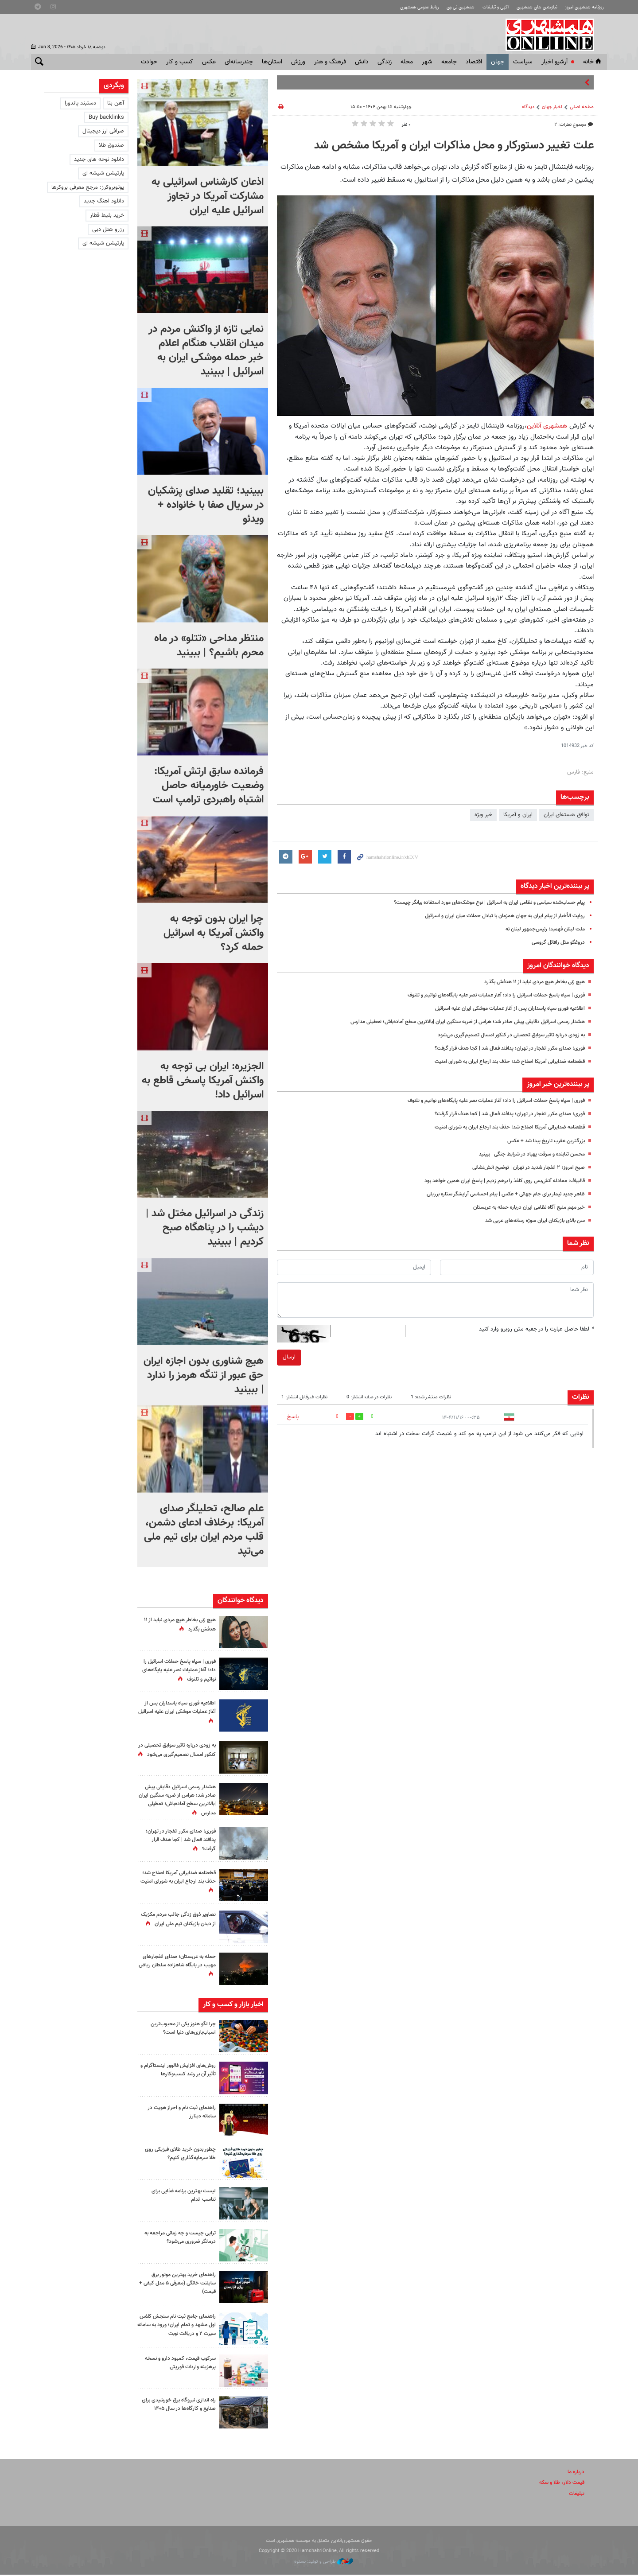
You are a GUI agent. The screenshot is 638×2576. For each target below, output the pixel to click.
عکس (209, 62)
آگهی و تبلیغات (485, 7)
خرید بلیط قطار (107, 215)
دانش (362, 62)
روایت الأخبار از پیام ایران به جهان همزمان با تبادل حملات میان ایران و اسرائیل (496, 915)
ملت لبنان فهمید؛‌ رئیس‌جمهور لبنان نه (541, 929)
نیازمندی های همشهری (530, 7)
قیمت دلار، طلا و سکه (558, 2484)
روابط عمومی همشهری (401, 7)
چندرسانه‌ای (239, 62)
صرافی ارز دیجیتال (103, 131)
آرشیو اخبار (554, 62)
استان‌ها (272, 62)
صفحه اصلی (582, 107)
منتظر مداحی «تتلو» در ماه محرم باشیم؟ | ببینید (209, 645)
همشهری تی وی (446, 7)
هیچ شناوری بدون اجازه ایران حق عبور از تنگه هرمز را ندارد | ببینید (204, 1375)
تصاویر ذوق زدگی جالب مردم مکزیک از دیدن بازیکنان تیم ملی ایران (179, 1923)
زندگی (384, 62)
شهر (427, 62)
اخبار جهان (552, 107)
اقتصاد (474, 62)
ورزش (298, 62)
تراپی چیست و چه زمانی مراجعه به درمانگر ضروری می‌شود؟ (179, 2237)
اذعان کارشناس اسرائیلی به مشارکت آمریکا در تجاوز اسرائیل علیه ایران (208, 196)
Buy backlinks (106, 117)
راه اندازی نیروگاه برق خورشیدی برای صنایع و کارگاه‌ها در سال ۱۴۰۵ (180, 2410)
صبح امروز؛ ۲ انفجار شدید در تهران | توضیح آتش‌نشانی (522, 1167)
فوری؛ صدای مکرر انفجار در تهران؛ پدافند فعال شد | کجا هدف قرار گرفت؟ (501, 1048)
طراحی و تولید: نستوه (323, 2563)
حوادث (149, 62)
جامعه (449, 62)
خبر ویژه (483, 814)
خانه (593, 62)
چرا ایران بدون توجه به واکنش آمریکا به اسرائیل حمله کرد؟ (213, 933)
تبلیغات (576, 2494)
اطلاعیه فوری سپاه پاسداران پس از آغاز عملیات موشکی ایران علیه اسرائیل (501, 1008)
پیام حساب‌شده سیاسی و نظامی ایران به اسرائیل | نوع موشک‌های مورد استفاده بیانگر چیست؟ (477, 902)
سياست (523, 62)
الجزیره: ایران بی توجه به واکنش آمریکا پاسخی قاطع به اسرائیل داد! (203, 1080)
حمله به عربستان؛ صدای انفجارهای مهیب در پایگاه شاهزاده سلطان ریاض (177, 1965)
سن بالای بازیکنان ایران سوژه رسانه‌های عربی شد (529, 1220)
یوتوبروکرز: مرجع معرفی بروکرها (87, 187)
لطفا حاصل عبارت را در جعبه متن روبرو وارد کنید (536, 1329)
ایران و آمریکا (518, 814)
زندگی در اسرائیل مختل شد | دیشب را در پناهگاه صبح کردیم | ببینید (205, 1227)
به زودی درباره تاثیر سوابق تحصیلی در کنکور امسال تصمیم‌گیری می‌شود (503, 1035)
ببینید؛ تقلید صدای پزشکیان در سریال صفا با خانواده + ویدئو (206, 505)
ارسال (289, 1357)
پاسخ (293, 1417)
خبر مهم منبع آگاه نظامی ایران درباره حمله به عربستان (523, 1207)
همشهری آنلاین (558, 34)
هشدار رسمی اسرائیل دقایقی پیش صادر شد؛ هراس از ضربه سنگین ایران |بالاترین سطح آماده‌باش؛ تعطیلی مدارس (454, 1021)
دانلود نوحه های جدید (99, 159)
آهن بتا (115, 103)
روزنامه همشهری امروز (582, 7)
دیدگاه (528, 107)
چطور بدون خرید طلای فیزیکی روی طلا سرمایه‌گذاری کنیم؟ (176, 2153)
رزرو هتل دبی (108, 229)
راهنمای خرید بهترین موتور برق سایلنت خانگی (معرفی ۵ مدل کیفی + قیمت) (181, 2283)
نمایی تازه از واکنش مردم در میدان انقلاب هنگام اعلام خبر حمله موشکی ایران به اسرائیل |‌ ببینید (206, 350)
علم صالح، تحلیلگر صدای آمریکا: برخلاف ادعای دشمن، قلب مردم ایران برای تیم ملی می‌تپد (204, 1530)
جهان (497, 62)
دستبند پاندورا (80, 103)
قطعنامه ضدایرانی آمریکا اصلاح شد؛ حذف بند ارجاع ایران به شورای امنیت (501, 1061)
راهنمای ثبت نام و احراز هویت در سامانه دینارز (178, 2112)
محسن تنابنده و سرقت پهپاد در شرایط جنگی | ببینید (525, 1154)
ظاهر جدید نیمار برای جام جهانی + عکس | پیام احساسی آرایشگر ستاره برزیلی (498, 1194)
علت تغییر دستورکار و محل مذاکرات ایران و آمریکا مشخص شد (454, 146)
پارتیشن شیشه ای (103, 173)
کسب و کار (179, 62)
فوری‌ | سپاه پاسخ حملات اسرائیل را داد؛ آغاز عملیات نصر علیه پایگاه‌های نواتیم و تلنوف (486, 995)
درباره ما (575, 2473)
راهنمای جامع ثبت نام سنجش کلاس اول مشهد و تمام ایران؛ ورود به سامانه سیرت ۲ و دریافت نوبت (178, 2329)
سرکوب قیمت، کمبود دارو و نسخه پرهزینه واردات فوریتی (176, 2364)
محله (407, 62)
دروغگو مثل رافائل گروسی (555, 942)
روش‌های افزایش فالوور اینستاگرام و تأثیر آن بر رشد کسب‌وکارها (177, 2069)
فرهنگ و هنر (330, 62)
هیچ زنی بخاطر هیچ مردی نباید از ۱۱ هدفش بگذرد (528, 981)
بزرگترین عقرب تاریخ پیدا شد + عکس (542, 1140)
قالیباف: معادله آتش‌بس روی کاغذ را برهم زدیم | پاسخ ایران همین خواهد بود (496, 1180)
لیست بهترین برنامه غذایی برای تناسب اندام (180, 2195)
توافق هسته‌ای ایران (566, 814)
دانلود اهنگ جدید (104, 201)
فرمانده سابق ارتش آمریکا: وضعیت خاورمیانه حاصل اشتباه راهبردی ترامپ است (208, 785)
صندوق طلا (111, 145)
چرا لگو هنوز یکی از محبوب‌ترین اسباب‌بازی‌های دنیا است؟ (180, 2028)
